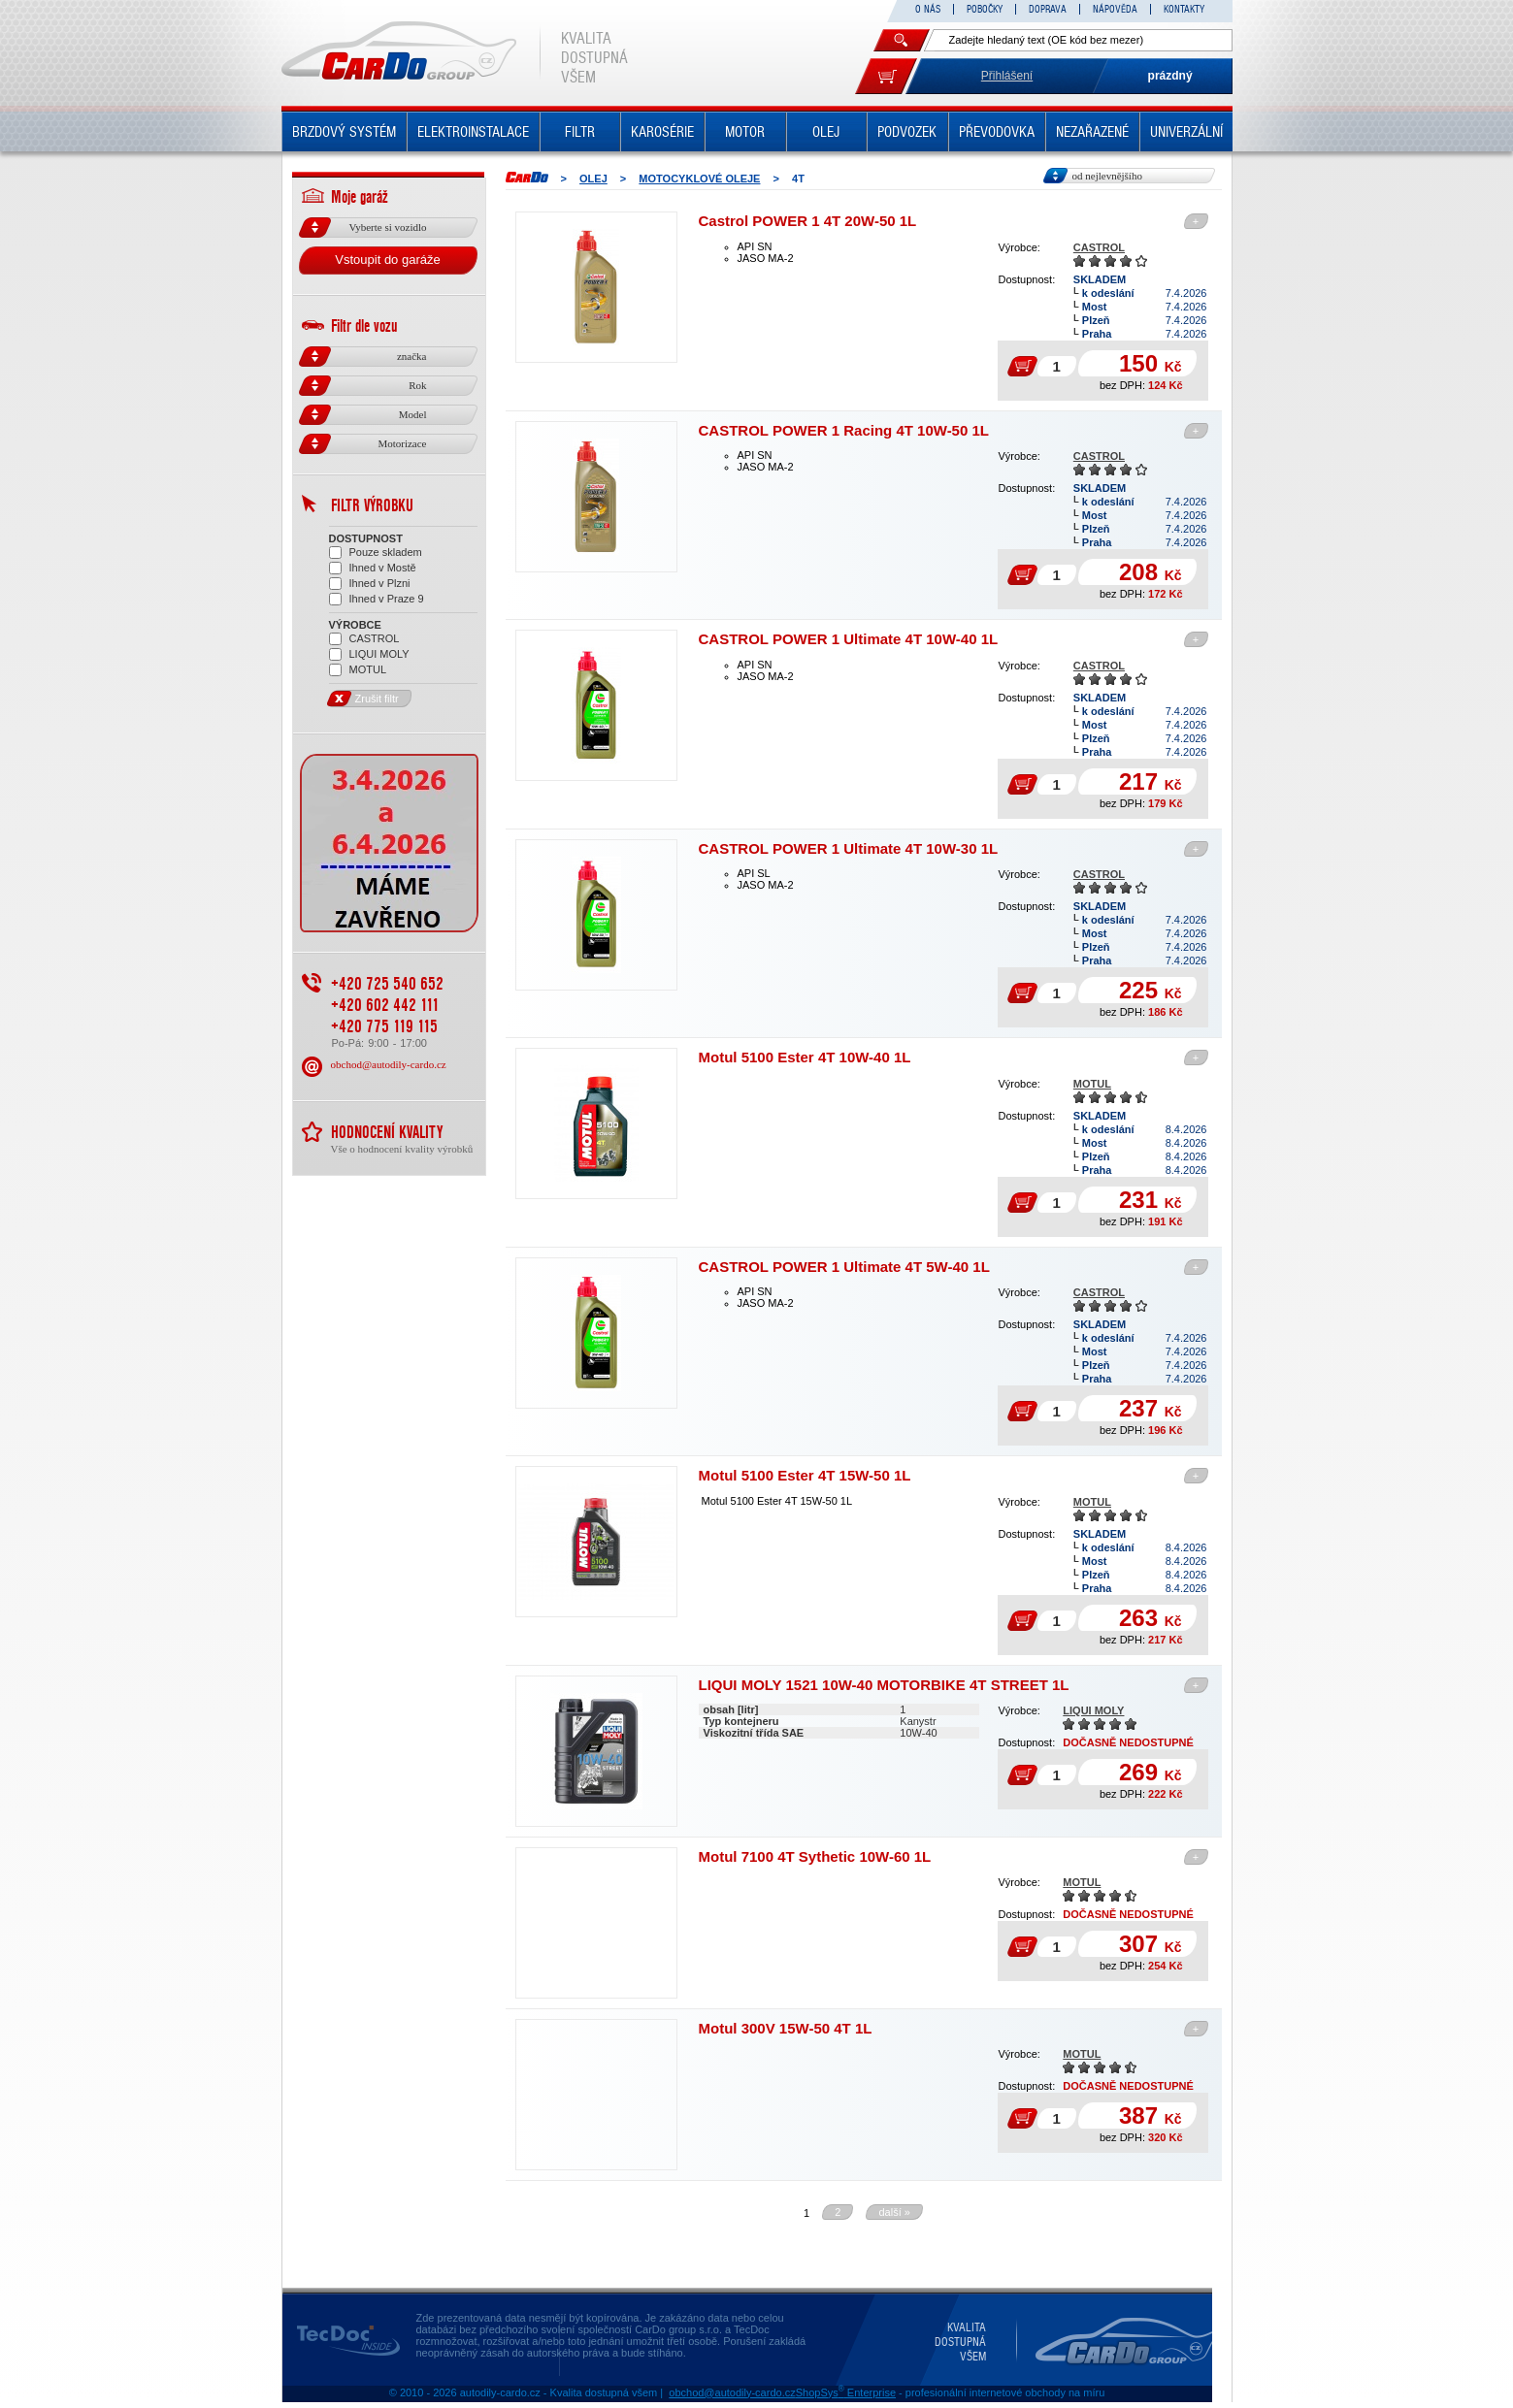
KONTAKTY (1184, 9)
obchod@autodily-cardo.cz (388, 1121)
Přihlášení (1007, 75)
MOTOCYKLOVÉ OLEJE (699, 178)
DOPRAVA (1048, 9)
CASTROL (1099, 247)
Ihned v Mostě (372, 568)
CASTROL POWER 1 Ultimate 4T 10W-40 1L (849, 639)
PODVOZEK (907, 132)
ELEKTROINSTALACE (473, 132)
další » (893, 2212)
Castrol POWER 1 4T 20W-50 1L (808, 220)
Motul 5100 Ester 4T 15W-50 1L (805, 1475)
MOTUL (1092, 1084)
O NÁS (927, 9)
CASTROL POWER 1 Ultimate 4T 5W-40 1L (844, 1266)
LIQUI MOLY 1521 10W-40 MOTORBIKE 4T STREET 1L (884, 1684)
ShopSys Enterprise (846, 2392)
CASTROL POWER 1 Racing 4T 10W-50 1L (844, 430)
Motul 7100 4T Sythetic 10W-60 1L (815, 1856)
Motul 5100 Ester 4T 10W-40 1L (805, 1057)
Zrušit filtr (364, 756)
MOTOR (745, 132)
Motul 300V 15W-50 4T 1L (785, 2028)
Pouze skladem (375, 552)
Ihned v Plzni (370, 583)
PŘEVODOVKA (997, 132)
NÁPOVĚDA (1115, 9)
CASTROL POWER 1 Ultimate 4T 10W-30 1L (849, 848)
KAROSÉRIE (662, 132)
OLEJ (825, 132)
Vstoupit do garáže (387, 259)
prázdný (1170, 75)
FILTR (580, 132)
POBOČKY (985, 9)
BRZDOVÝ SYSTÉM (344, 132)
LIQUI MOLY (1093, 1710)
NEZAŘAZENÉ (1092, 132)
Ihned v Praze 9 (376, 599)
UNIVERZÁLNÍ (1186, 132)
